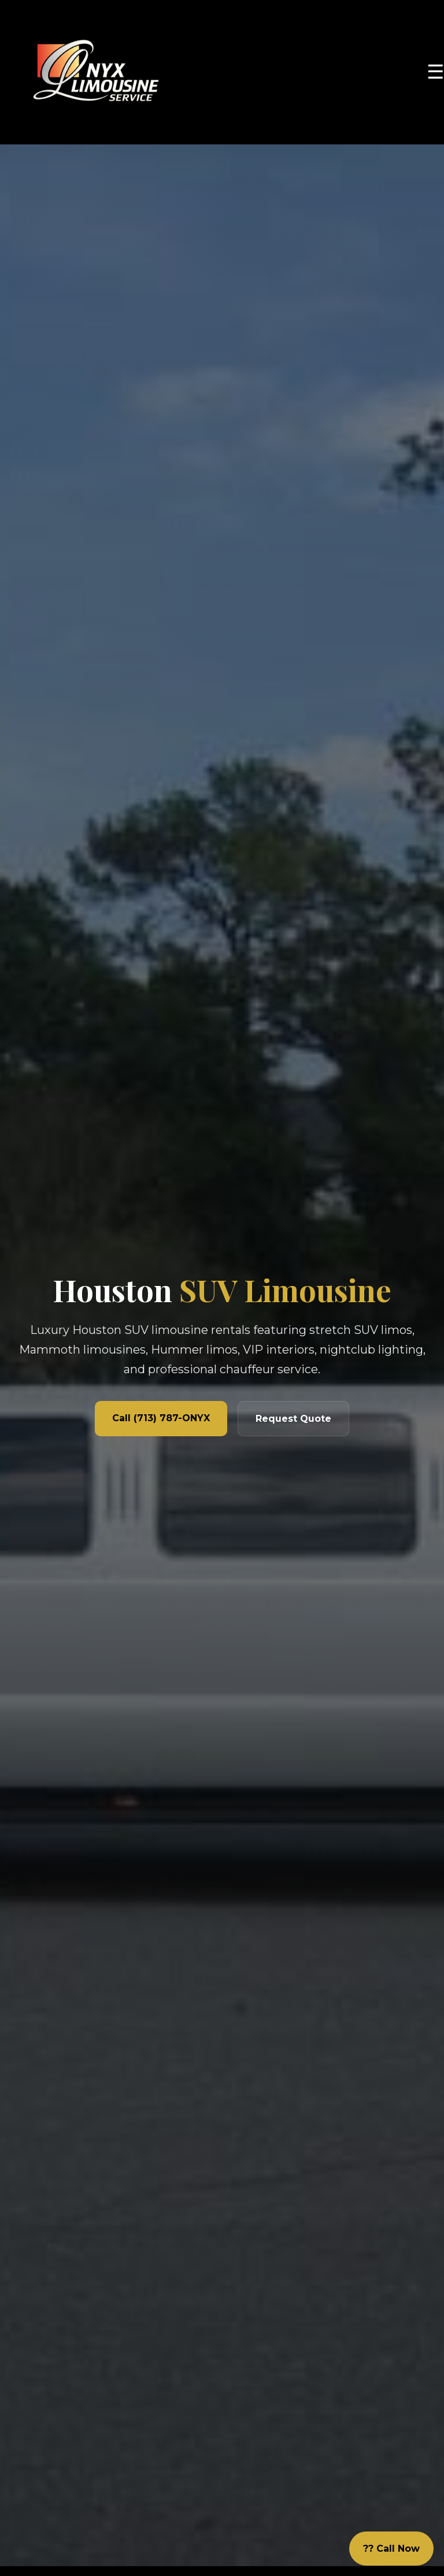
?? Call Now (391, 2548)
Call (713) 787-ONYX (161, 1418)
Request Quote (293, 1418)
